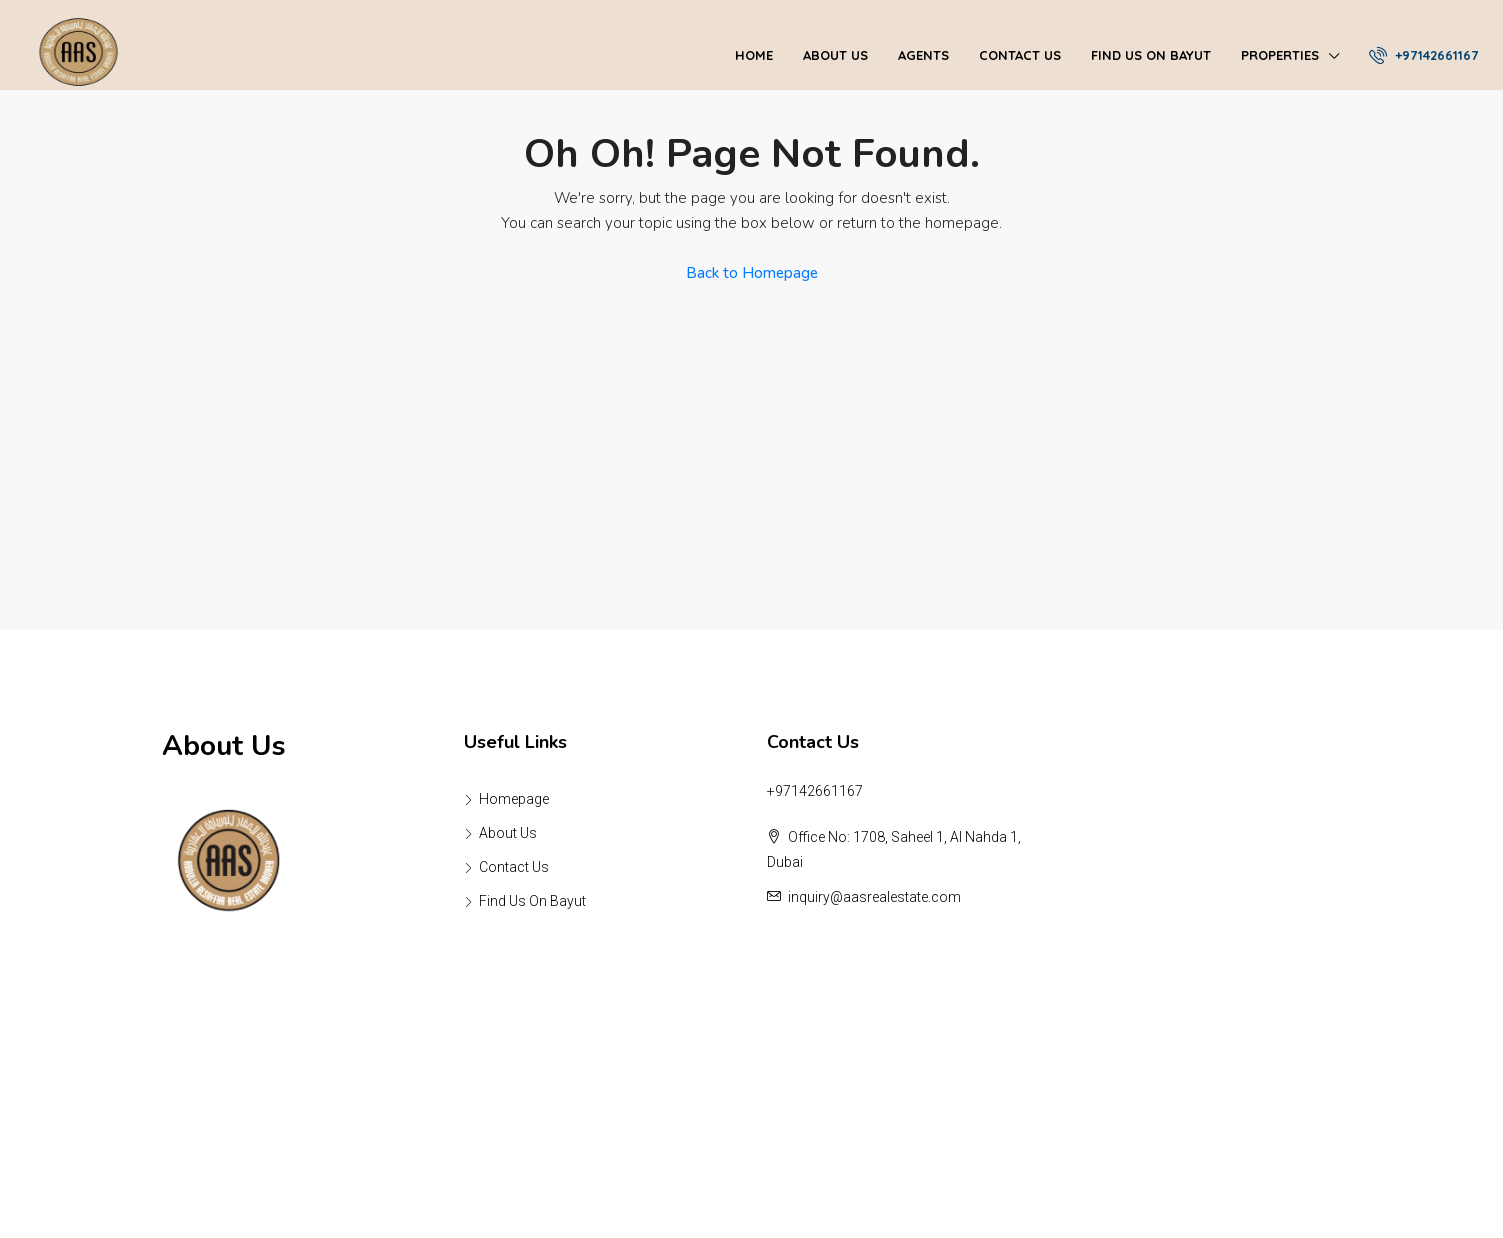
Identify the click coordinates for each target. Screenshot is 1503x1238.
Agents (923, 55)
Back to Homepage (752, 273)
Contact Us (1020, 55)
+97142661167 (1423, 55)
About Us (835, 55)
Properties (1280, 55)
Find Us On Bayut (1151, 55)
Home (754, 55)
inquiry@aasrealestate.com (874, 897)
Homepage (514, 799)
